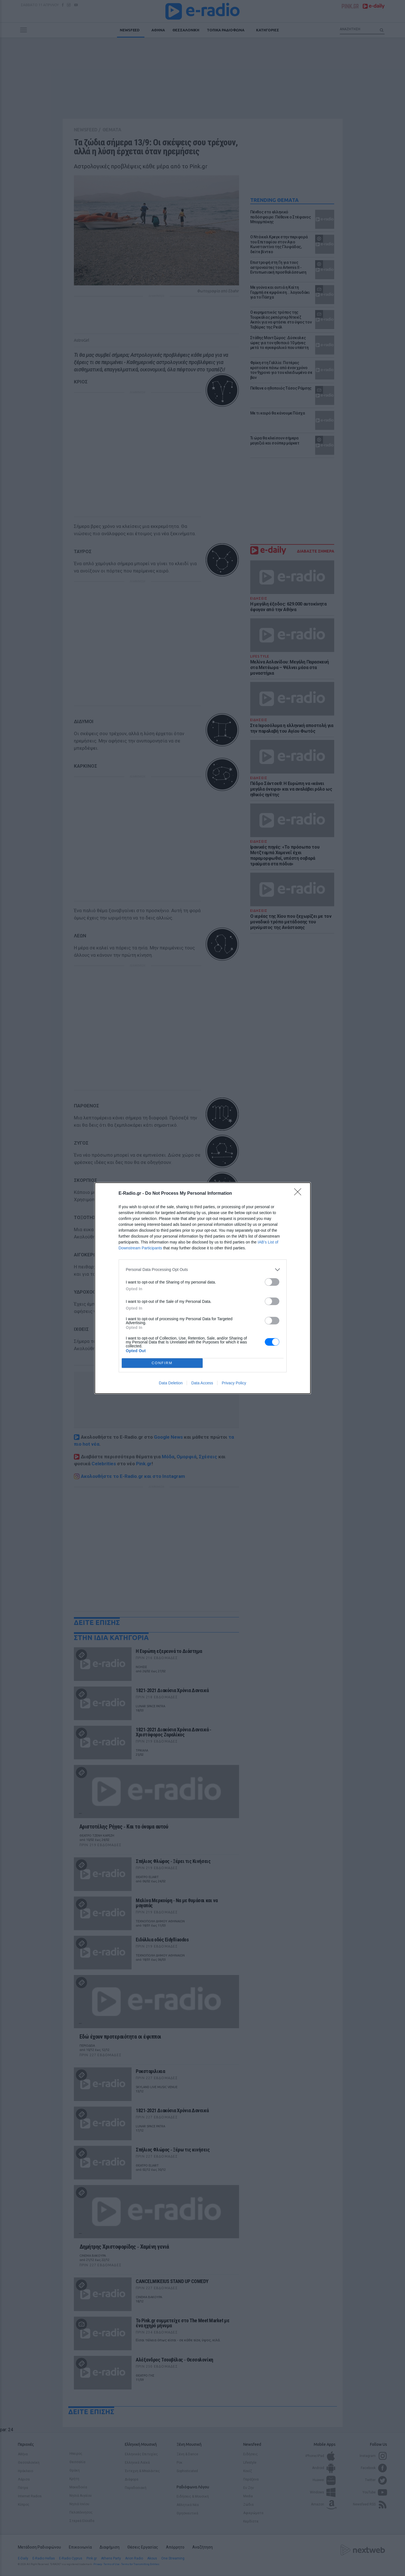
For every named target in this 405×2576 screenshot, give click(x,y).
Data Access (202, 1383)
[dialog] (202, 1288)
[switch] (272, 1282)
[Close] (299, 1193)
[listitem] (202, 1270)
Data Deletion (171, 1383)
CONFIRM (162, 1363)
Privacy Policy (234, 1383)
